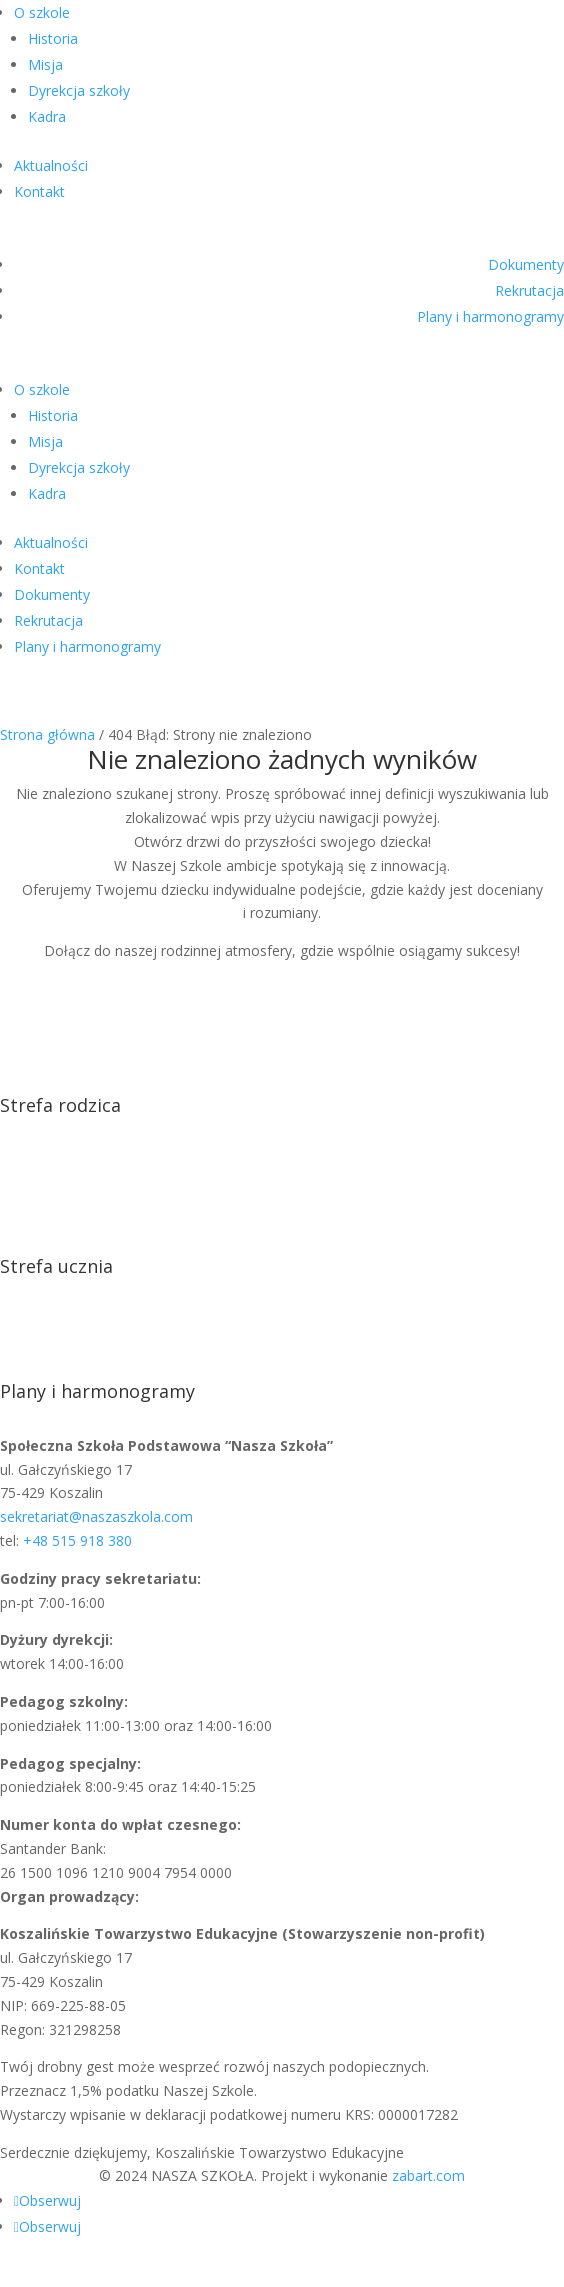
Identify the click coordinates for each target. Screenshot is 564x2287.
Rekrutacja (529, 290)
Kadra (47, 116)
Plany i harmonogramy (490, 316)
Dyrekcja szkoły (79, 90)
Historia (53, 38)
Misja (45, 64)
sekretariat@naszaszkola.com (96, 1516)
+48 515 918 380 (77, 1540)
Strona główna (47, 734)
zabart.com (428, 2175)
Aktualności (51, 165)
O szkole (42, 12)
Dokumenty (526, 264)
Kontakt (39, 191)
